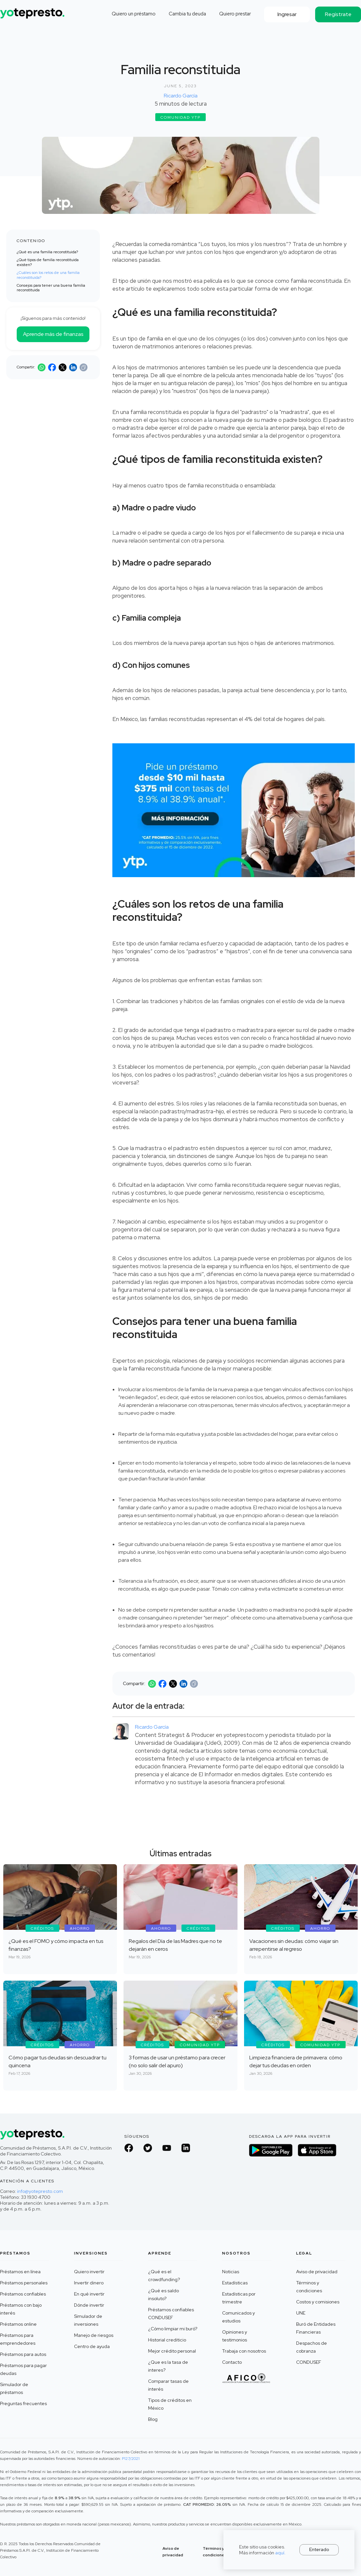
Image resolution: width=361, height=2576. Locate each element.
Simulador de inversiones (88, 2320)
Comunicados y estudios (238, 2317)
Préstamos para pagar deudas (23, 2369)
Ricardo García (181, 95)
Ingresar (286, 14)
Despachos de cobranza (311, 2347)
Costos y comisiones (317, 2302)
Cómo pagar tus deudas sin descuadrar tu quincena (57, 2061)
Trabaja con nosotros (244, 2351)
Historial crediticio (167, 2340)
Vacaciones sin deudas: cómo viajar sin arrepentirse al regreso (293, 1945)
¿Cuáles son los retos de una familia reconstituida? (48, 275)
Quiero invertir (89, 2272)
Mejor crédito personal (172, 2351)
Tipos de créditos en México (170, 2404)
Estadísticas (235, 2283)
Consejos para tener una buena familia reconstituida (51, 288)
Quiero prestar (235, 13)
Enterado (319, 2549)
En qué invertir (89, 2294)
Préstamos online (18, 2324)
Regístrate (338, 14)
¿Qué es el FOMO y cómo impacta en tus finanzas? (56, 1945)
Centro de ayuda (92, 2346)
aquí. (280, 2553)
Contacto (232, 2362)
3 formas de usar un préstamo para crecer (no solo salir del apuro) (177, 2061)
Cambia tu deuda (187, 13)
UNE (300, 2313)
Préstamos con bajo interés (21, 2309)
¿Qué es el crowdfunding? (164, 2275)
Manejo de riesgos (93, 2335)
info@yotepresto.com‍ (40, 2191)
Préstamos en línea (20, 2272)
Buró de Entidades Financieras (315, 2328)
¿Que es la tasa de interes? (168, 2366)
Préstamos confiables (23, 2294)
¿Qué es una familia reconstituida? (47, 252)
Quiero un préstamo (134, 13)
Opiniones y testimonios (234, 2336)
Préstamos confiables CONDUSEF (171, 2313)
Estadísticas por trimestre (239, 2298)
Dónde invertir (89, 2305)
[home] (33, 11)
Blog (153, 2419)
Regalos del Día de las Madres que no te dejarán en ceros (175, 1945)
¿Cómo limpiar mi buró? (172, 2329)
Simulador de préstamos (14, 2388)
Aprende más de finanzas (53, 334)
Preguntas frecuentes (23, 2403)
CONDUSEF (308, 2362)
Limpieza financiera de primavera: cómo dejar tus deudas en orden (295, 2061)
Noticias (230, 2272)
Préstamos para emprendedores (17, 2339)
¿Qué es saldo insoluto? (163, 2294)
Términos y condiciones (309, 2287)
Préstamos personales (24, 2283)
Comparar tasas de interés (168, 2385)
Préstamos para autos (23, 2354)
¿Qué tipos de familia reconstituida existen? (48, 262)
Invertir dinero (89, 2283)
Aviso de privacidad (316, 2272)
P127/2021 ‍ (131, 2458)
